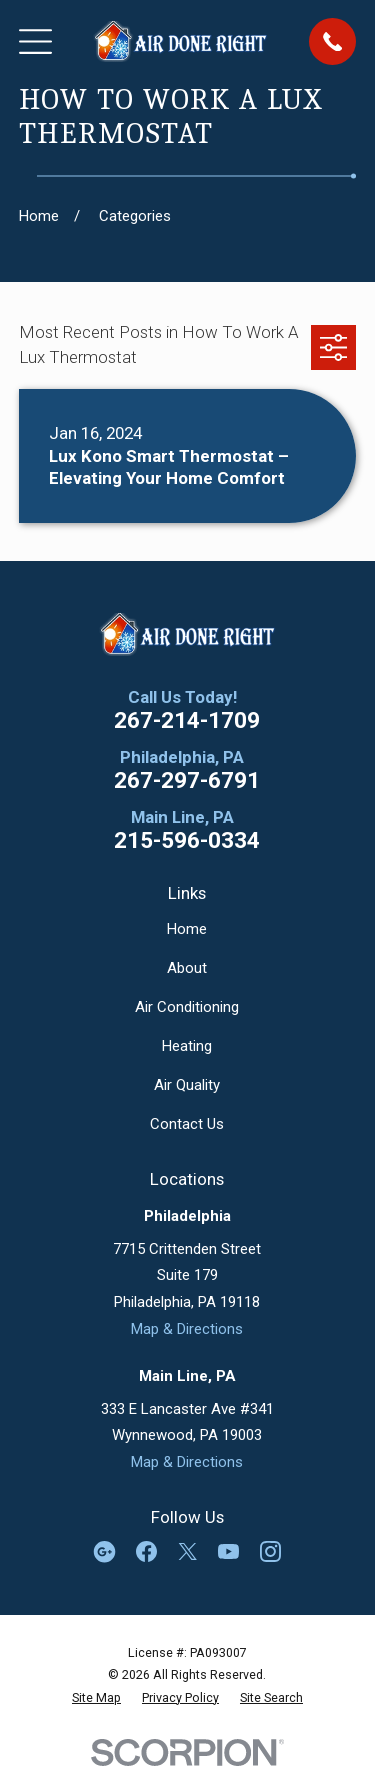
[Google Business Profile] (104, 1551)
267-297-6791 (187, 780)
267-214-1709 (187, 720)
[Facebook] (146, 1551)
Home (187, 929)
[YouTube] (228, 1551)
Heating (187, 1046)
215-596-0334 (187, 840)
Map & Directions (187, 1329)
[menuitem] (96, 1698)
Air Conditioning (187, 1007)
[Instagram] (270, 1551)
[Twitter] (187, 1551)
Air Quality (187, 1085)
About (187, 968)
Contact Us (187, 1124)
